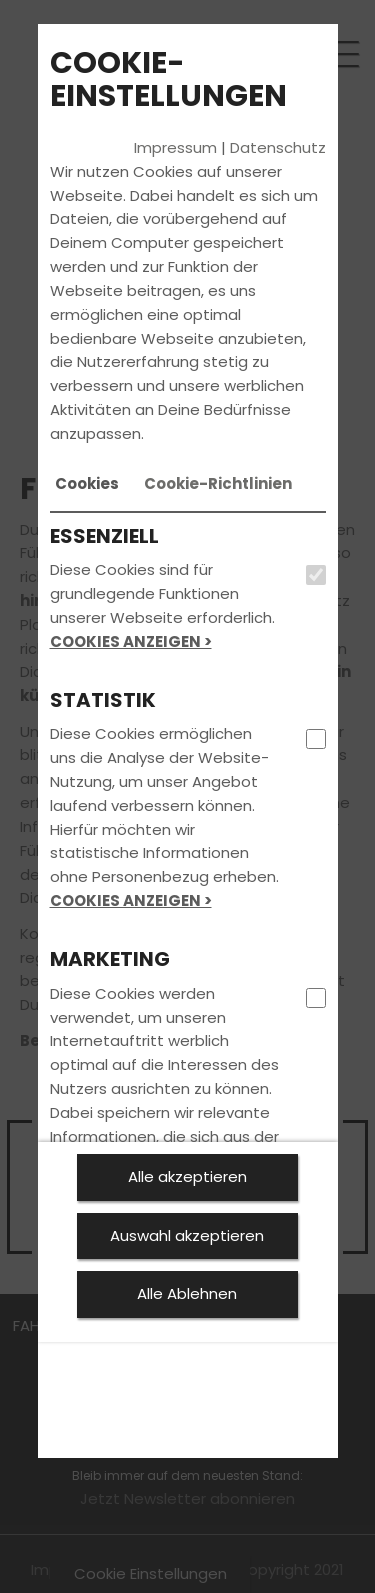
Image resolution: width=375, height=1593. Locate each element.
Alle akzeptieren (187, 1176)
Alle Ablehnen (187, 1293)
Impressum (175, 147)
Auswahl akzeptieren (187, 1235)
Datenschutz (278, 147)
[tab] (87, 484)
